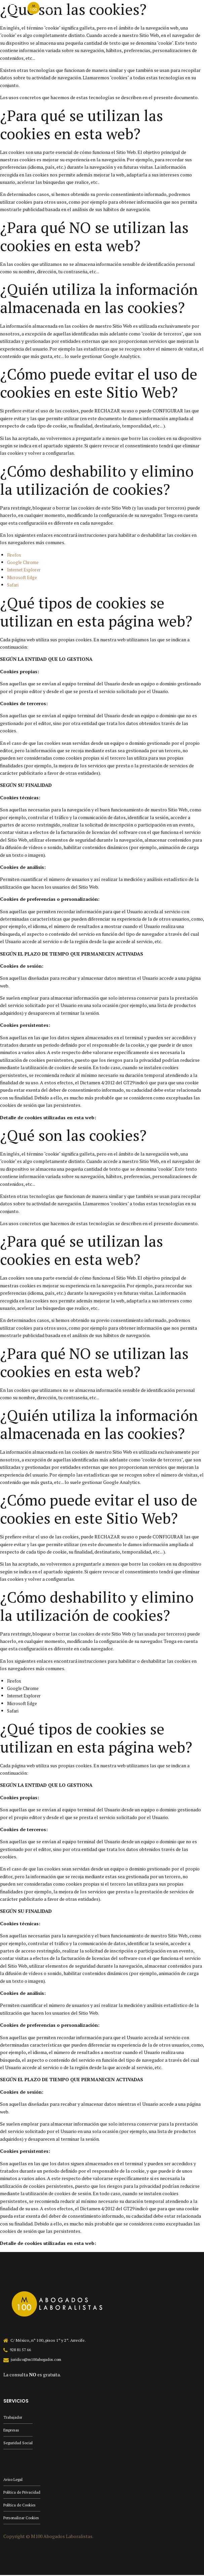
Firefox (14, 555)
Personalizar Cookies (23, 2519)
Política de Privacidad (22, 2493)
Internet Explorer (26, 569)
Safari (13, 584)
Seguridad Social (18, 2443)
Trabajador (13, 2417)
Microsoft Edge (23, 577)
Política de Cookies (21, 2506)
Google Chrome (23, 562)
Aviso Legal (13, 2480)
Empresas (12, 2430)
